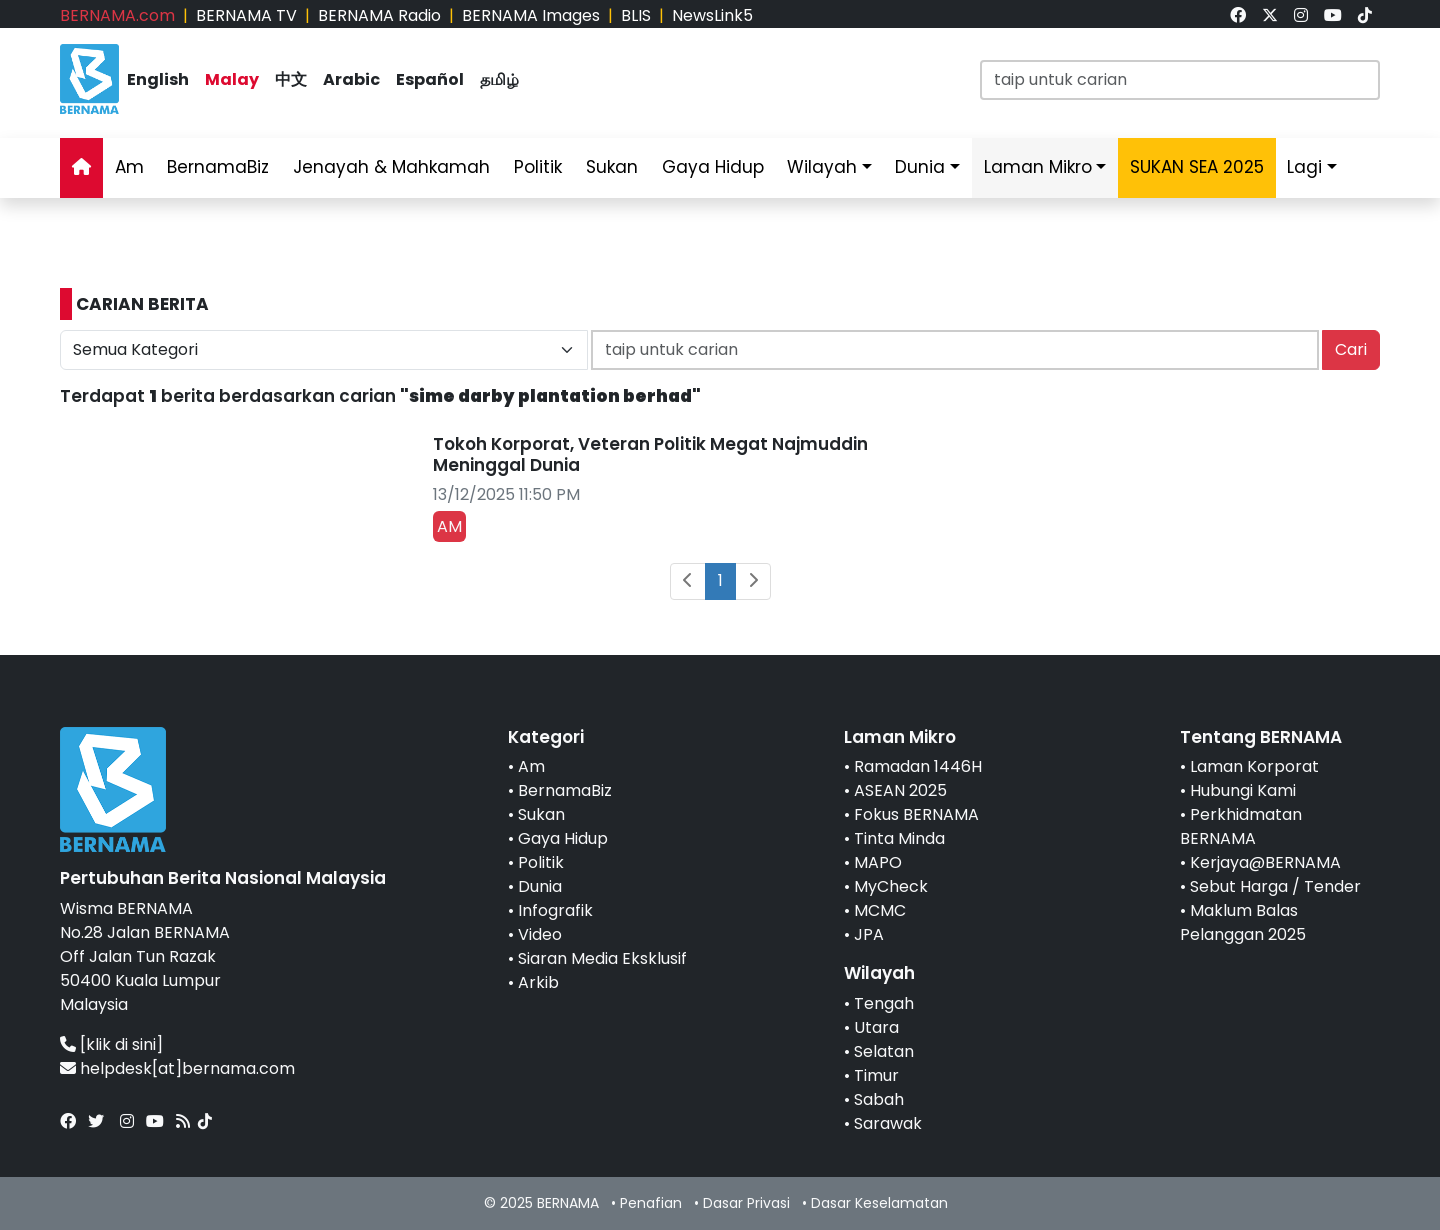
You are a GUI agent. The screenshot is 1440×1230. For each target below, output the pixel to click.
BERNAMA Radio (379, 15)
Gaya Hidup (713, 167)
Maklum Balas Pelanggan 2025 (1243, 922)
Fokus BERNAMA (916, 814)
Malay (232, 79)
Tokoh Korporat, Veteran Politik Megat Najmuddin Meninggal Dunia (650, 454)
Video (540, 934)
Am (129, 167)
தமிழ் (499, 79)
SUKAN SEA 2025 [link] (1197, 167)
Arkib (538, 982)
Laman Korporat (1254, 766)
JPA (869, 934)
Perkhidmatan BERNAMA (1241, 826)
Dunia (920, 167)
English (158, 79)
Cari (1351, 349)
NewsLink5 (712, 15)
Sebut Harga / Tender (1275, 886)
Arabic (351, 79)
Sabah (879, 1099)
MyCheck (891, 886)
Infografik (555, 910)
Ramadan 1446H (918, 766)
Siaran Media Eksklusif (602, 958)
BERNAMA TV (246, 15)
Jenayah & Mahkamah (391, 167)
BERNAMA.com (117, 15)
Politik (538, 167)
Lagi (1304, 167)
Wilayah (822, 167)
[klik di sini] (121, 1044)
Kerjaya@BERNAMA (1265, 862)
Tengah (884, 1003)
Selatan (884, 1051)
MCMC (880, 910)
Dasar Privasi (746, 1203)
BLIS (636, 15)
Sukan (612, 167)
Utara (876, 1027)
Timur (876, 1075)
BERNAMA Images (531, 15)
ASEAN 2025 (900, 790)
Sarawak (888, 1123)
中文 (291, 79)
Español (430, 79)
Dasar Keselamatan (879, 1203)
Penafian (651, 1203)
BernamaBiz (218, 167)
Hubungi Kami (1243, 790)
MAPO (878, 862)
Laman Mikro (1038, 167)
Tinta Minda (899, 838)
